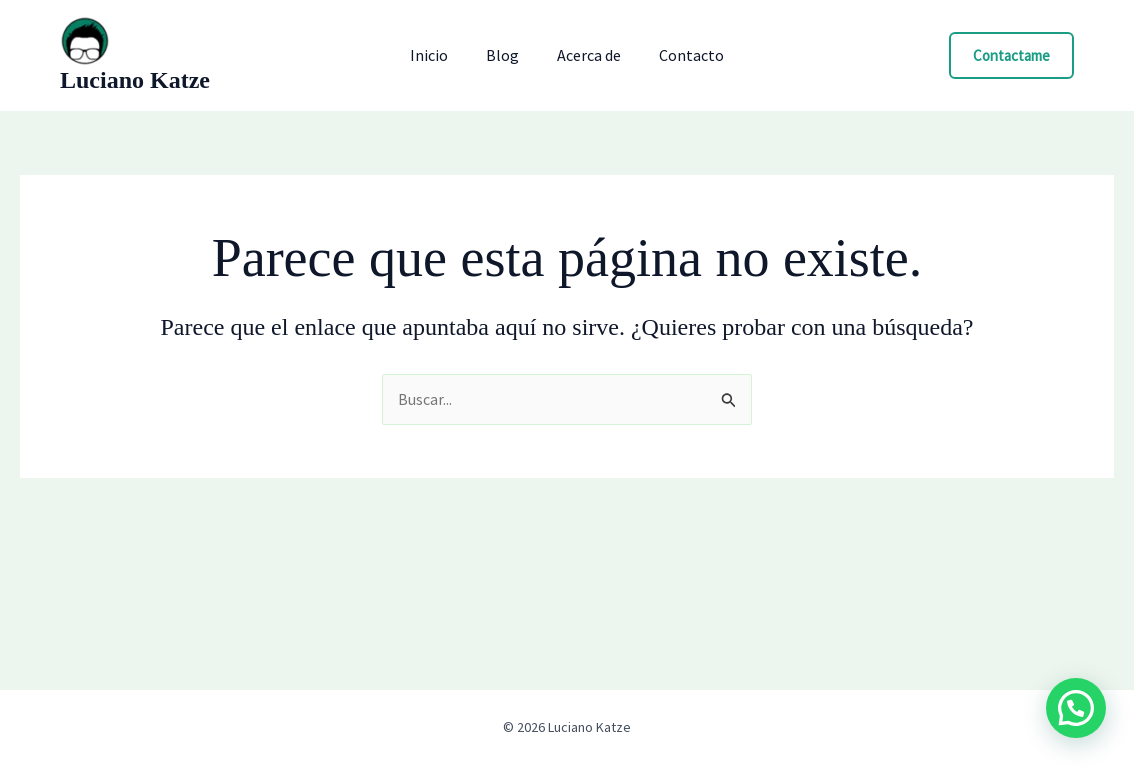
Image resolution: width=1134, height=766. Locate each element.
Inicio (438, 55)
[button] (1011, 55)
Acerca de (586, 55)
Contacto (682, 55)
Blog (505, 55)
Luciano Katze (135, 80)
